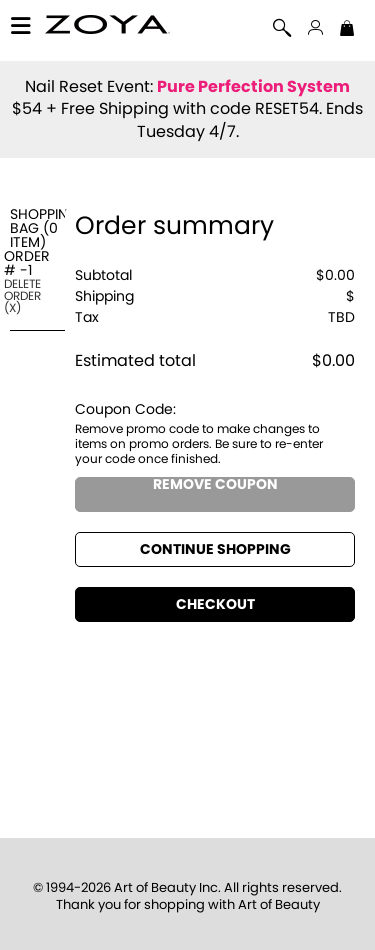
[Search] (282, 30)
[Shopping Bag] (347, 30)
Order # (27, 264)
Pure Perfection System (253, 87)
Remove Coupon (215, 485)
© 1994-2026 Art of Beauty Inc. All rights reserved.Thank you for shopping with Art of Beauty (187, 897)
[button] (107, 27)
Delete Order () (22, 296)
